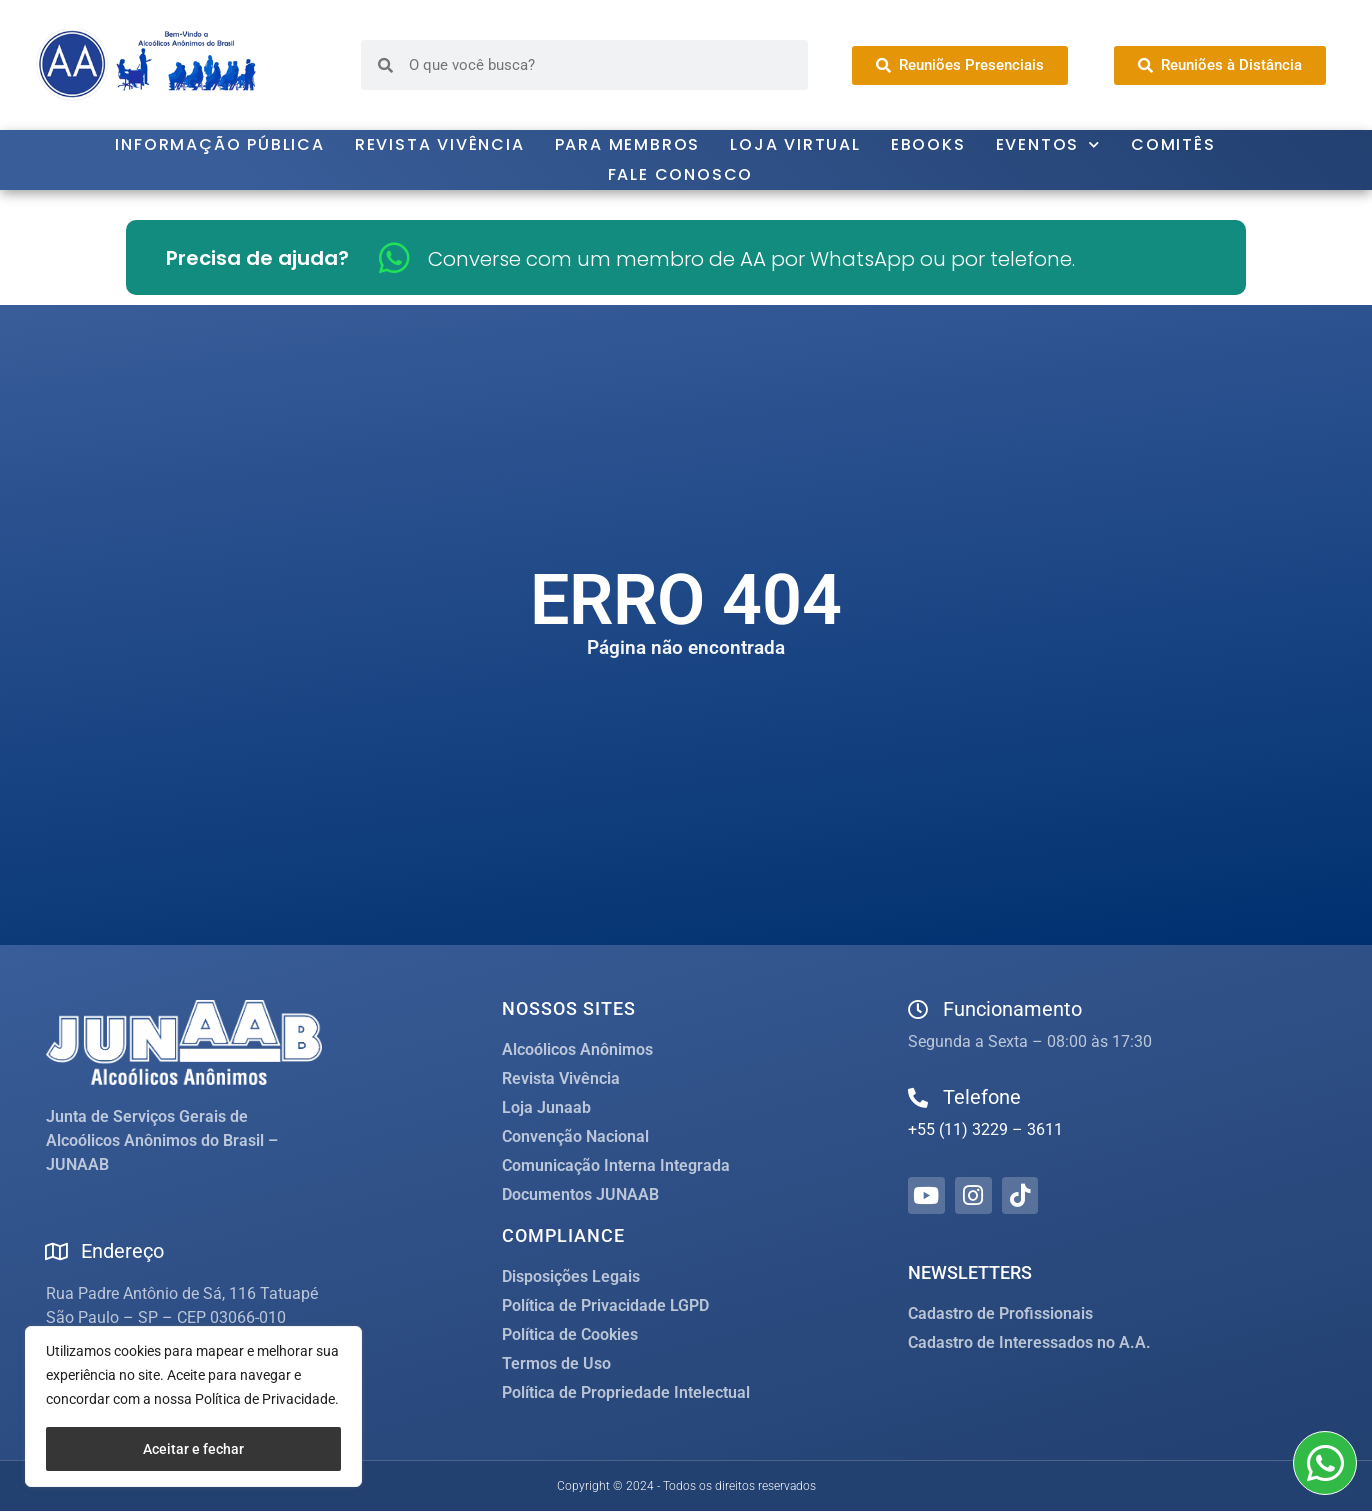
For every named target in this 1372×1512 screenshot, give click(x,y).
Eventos (1048, 145)
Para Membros (628, 144)
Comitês (1173, 144)
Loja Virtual (795, 144)
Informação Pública (219, 144)
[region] (193, 1406)
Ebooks (928, 144)
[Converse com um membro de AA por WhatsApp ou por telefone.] (394, 257)
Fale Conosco (681, 174)
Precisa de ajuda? (257, 258)
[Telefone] (918, 1098)
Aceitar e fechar (193, 1449)
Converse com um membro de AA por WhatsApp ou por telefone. (751, 259)
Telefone (982, 1097)
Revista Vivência (440, 144)
